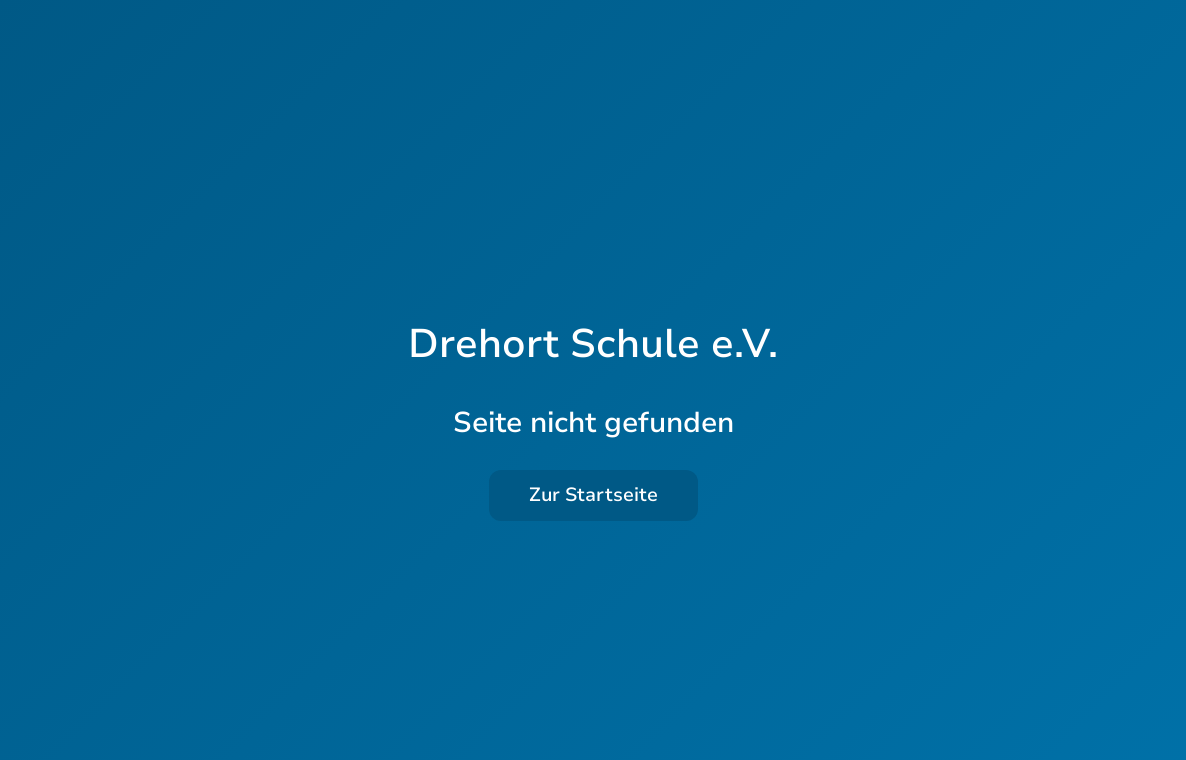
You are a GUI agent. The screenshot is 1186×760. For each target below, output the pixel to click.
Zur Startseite (593, 495)
